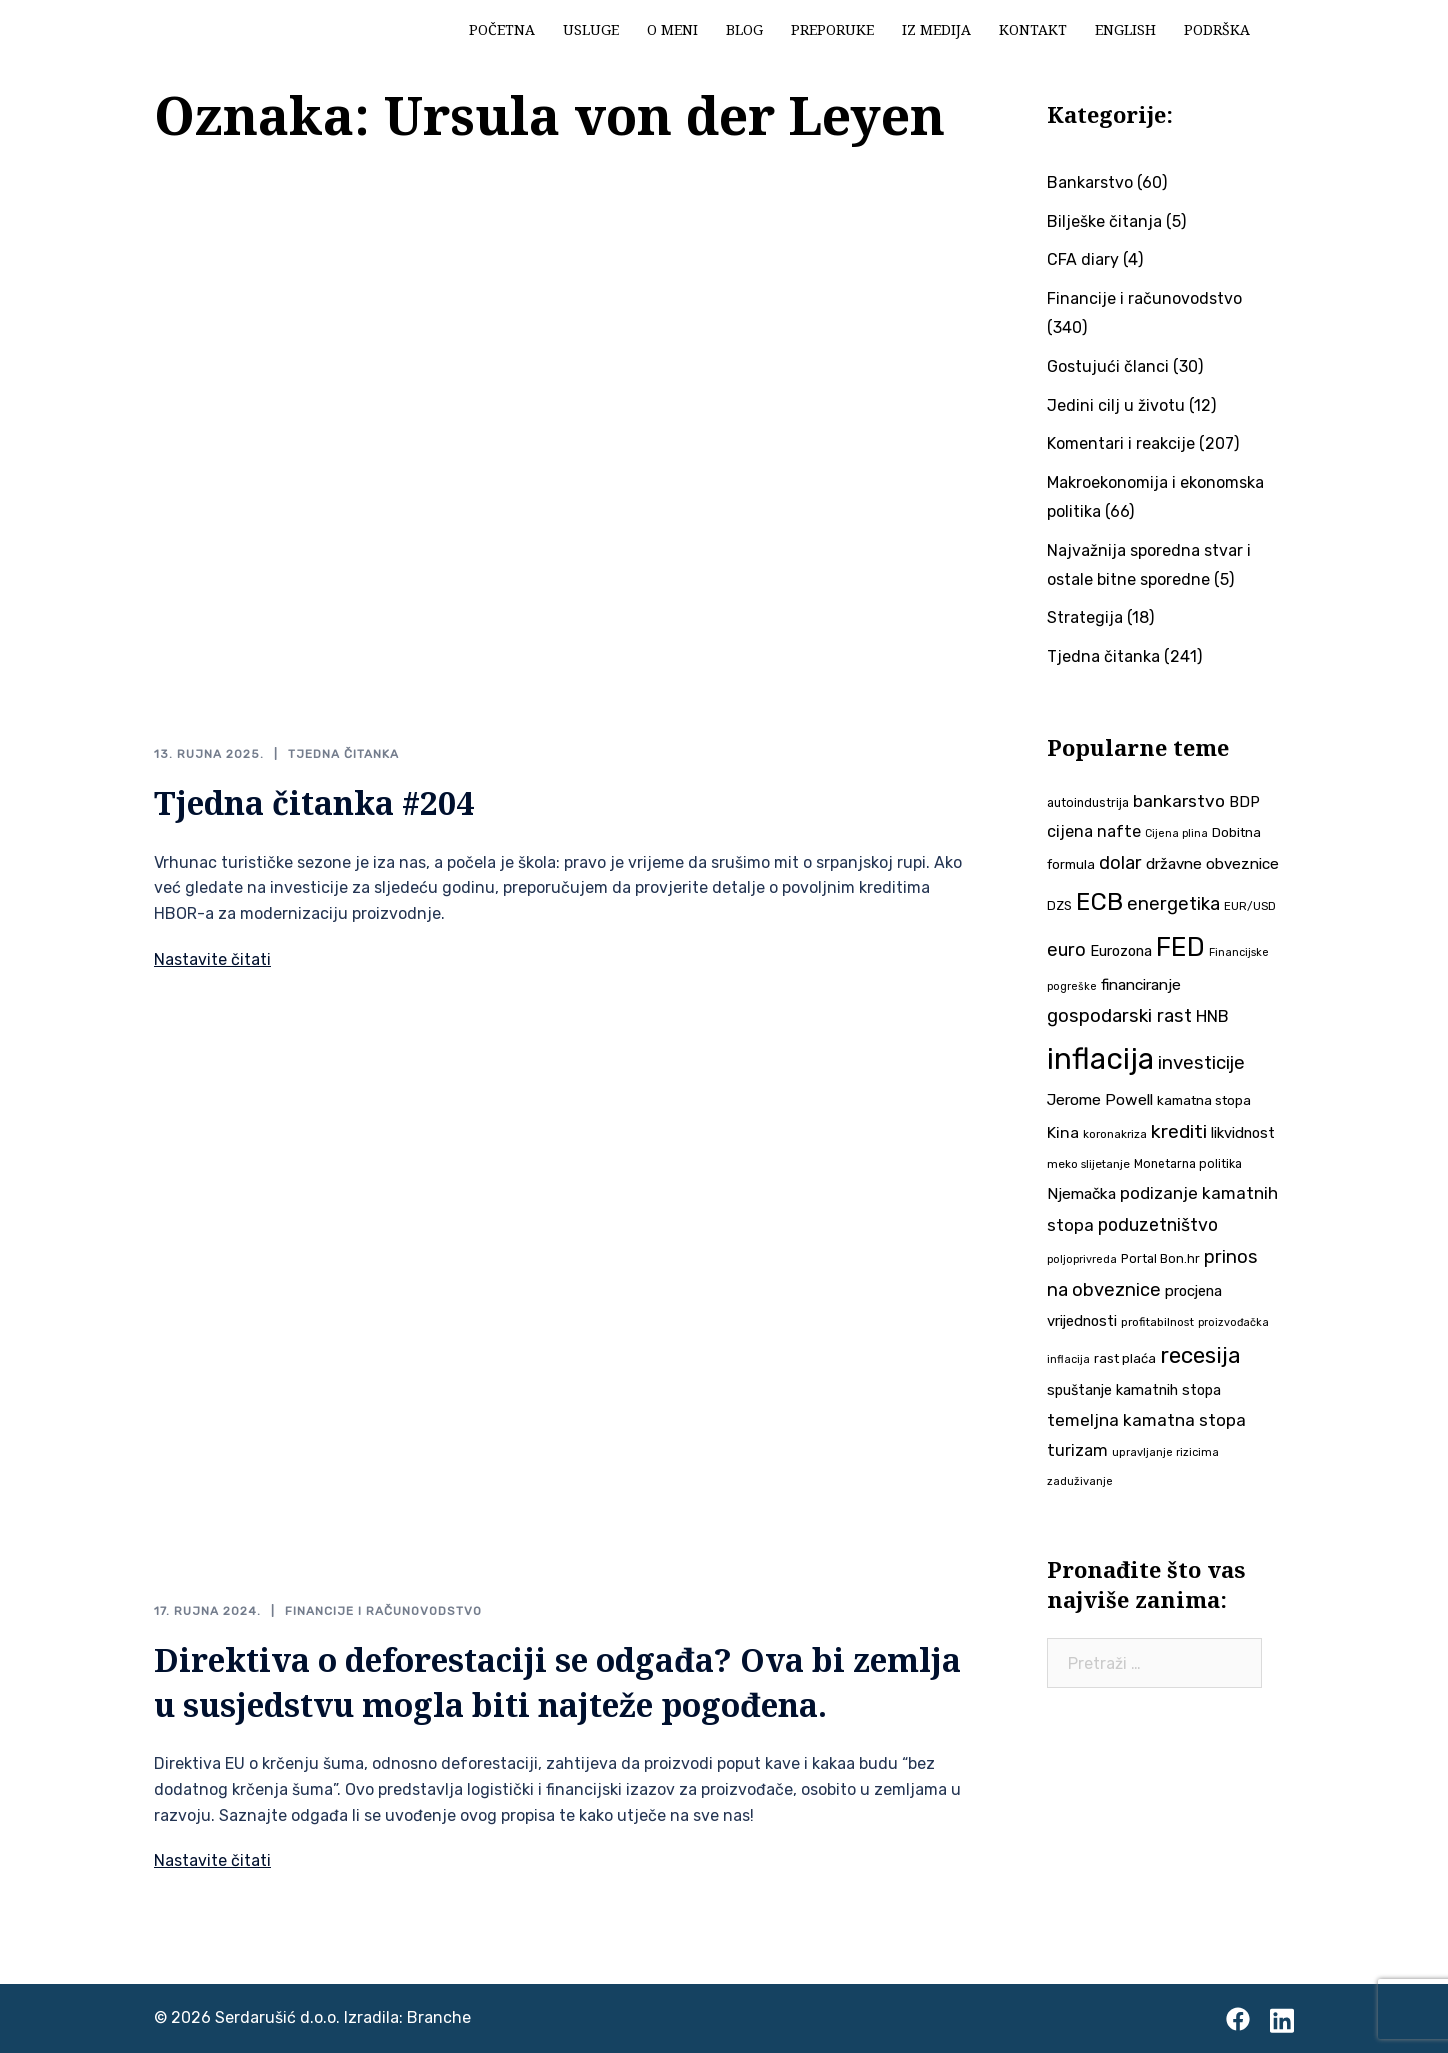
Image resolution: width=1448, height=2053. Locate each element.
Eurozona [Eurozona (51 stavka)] (1121, 951)
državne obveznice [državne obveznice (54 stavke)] (1212, 864)
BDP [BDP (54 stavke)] (1244, 802)
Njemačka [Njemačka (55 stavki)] (1081, 1194)
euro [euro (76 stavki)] (1066, 950)
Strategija (1085, 617)
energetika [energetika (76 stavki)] (1173, 904)
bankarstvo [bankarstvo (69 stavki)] (1179, 801)
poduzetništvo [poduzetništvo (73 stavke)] (1158, 1224)
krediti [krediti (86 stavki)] (1179, 1131)
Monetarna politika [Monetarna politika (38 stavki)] (1188, 1164)
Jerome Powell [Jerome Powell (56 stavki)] (1100, 1099)
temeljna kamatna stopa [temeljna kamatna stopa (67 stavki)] (1146, 1420)
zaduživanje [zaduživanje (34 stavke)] (1080, 1481)
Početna (502, 29)
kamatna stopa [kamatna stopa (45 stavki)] (1204, 1100)
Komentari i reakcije (1121, 443)
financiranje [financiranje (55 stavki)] (1141, 985)
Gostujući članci (1108, 366)
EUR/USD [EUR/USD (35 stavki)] (1250, 906)
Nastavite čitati (212, 959)
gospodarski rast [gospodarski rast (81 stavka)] (1119, 1016)
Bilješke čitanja (1104, 221)
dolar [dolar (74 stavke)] (1120, 863)
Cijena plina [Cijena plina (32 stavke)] (1176, 833)
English (1125, 29)
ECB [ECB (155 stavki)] (1099, 901)
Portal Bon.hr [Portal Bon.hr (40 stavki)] (1160, 1258)
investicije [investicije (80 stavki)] (1201, 1063)
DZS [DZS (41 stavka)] (1059, 905)
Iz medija (936, 29)
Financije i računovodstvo (383, 1611)
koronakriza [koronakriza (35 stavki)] (1115, 1134)
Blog (744, 29)
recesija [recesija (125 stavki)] (1200, 1355)
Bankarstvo (1090, 182)
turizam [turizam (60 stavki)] (1077, 1450)
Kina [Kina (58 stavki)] (1063, 1132)
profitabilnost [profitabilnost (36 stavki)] (1157, 1322)
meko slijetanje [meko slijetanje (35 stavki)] (1088, 1164)
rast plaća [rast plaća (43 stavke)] (1125, 1358)
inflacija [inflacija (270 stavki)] (1100, 1059)
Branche (439, 2017)
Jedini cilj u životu (1116, 405)
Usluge (591, 29)
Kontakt (1033, 29)
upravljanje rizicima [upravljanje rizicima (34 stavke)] (1165, 1452)
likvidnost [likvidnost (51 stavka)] (1243, 1133)
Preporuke (832, 29)
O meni (672, 29)
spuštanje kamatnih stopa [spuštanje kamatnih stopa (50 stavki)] (1134, 1390)
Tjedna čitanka (343, 754)
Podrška (1217, 29)
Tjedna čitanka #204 (314, 802)
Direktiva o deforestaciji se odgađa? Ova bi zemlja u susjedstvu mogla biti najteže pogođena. (557, 1682)
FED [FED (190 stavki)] (1180, 947)
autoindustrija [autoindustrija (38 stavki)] (1088, 803)
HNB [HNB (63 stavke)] (1212, 1016)
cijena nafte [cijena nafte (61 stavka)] (1094, 831)
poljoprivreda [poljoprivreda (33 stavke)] (1082, 1259)
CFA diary (1083, 259)
